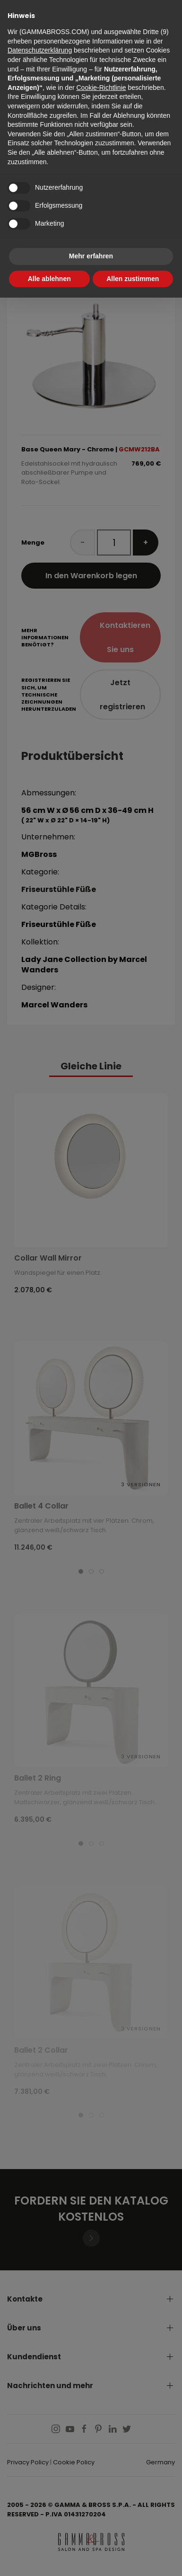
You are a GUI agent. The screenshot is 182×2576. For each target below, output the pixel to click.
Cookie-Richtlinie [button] (101, 87)
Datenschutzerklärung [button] (40, 50)
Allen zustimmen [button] (132, 278)
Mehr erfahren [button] (91, 256)
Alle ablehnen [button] (49, 278)
